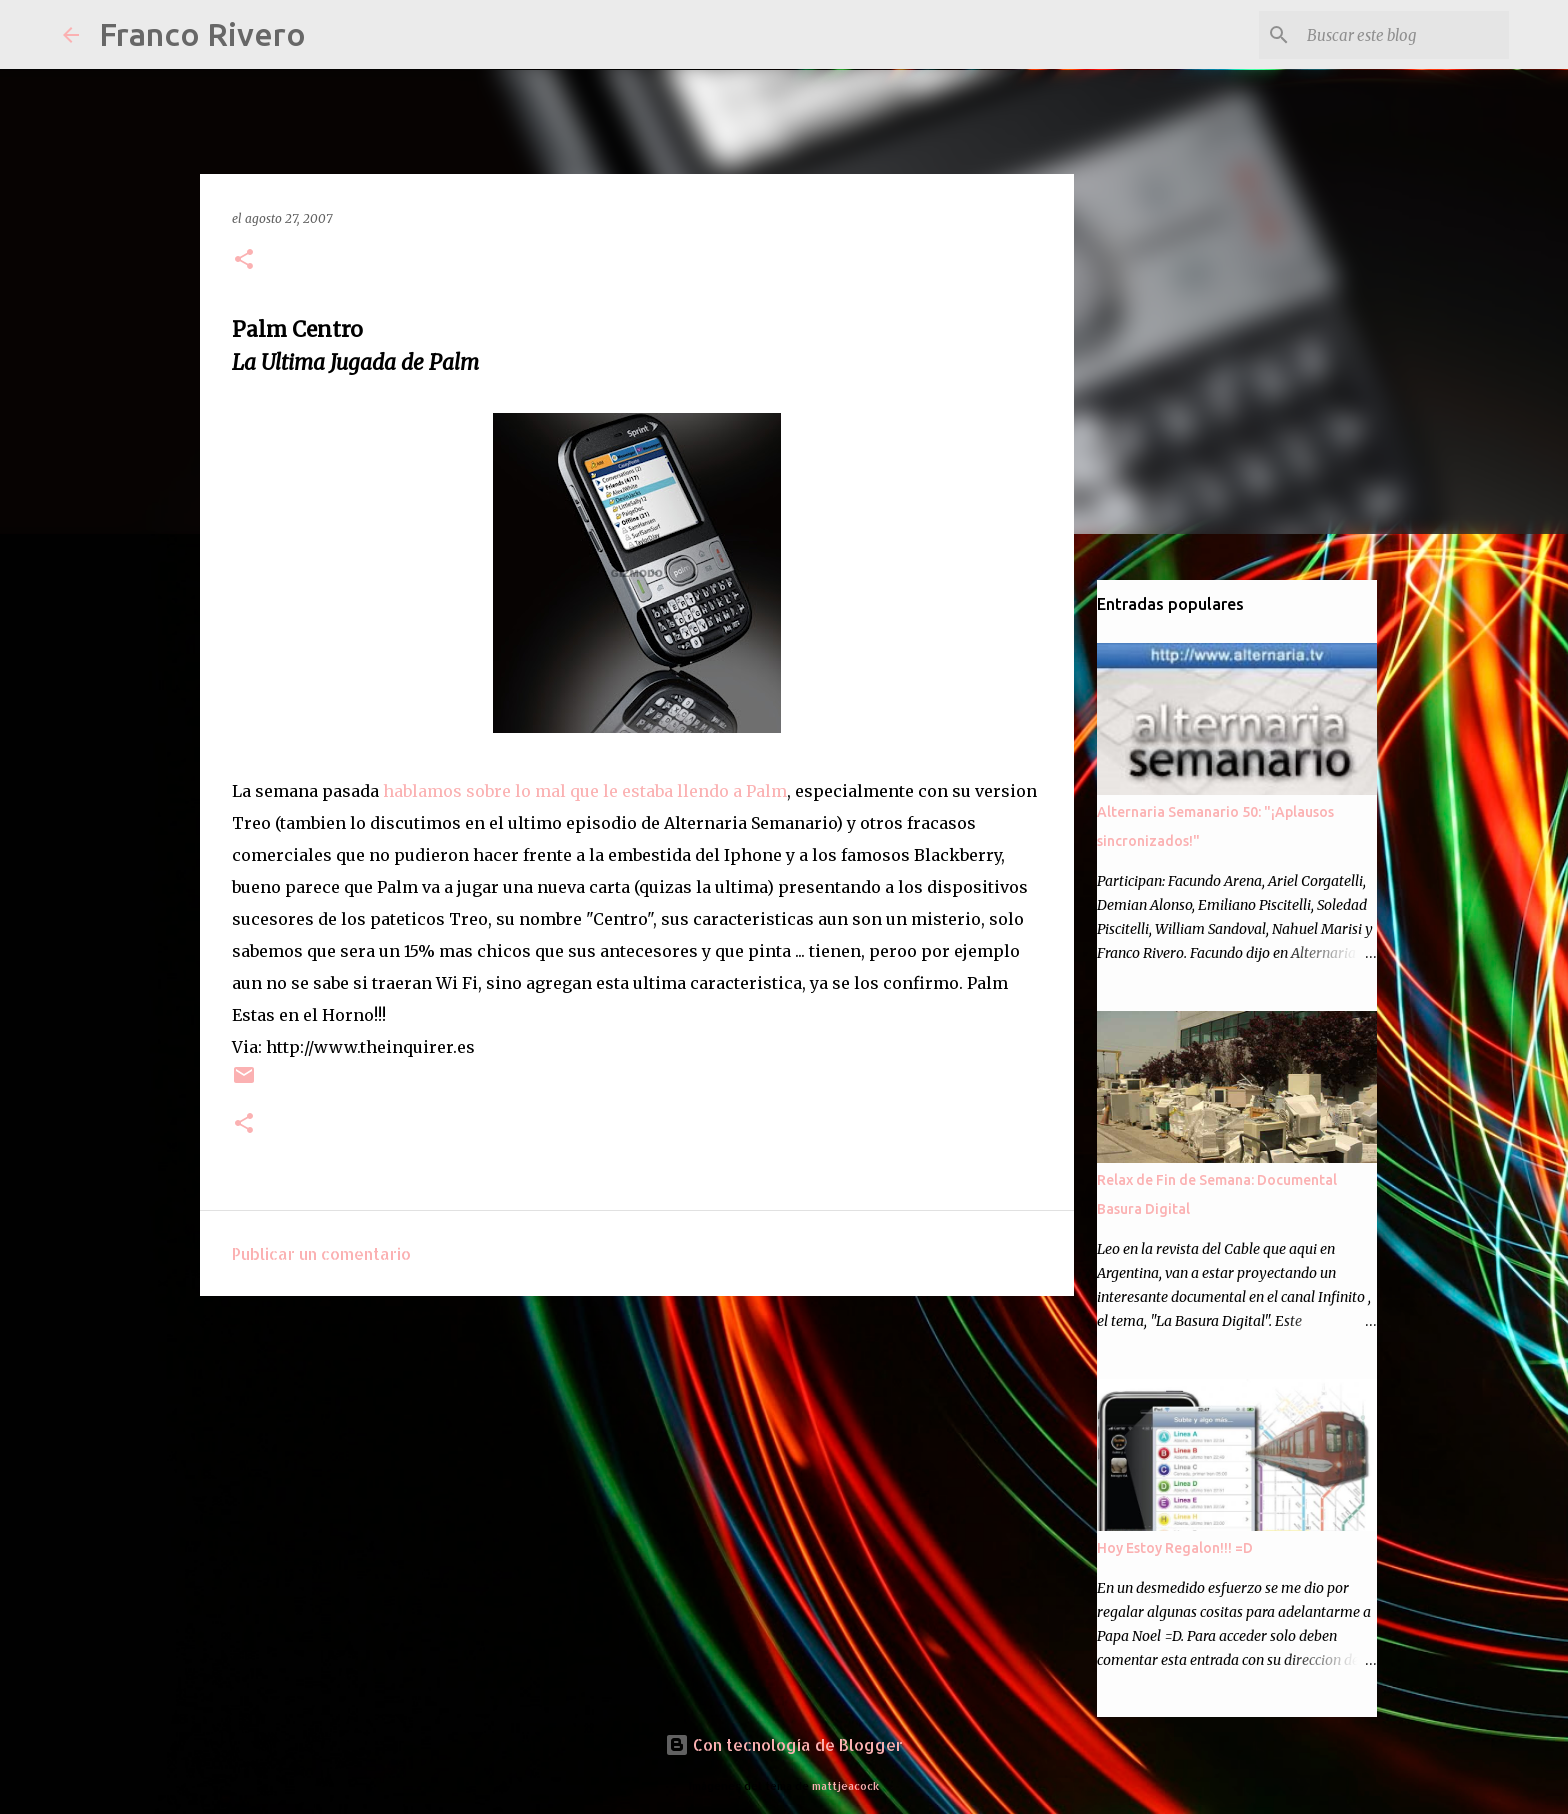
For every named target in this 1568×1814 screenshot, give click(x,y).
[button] (244, 260)
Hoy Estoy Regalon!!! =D (1175, 1548)
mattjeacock (845, 1785)
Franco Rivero (202, 34)
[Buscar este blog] (1404, 35)
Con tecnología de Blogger (784, 1744)
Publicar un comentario (321, 1253)
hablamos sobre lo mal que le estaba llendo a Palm (585, 791)
